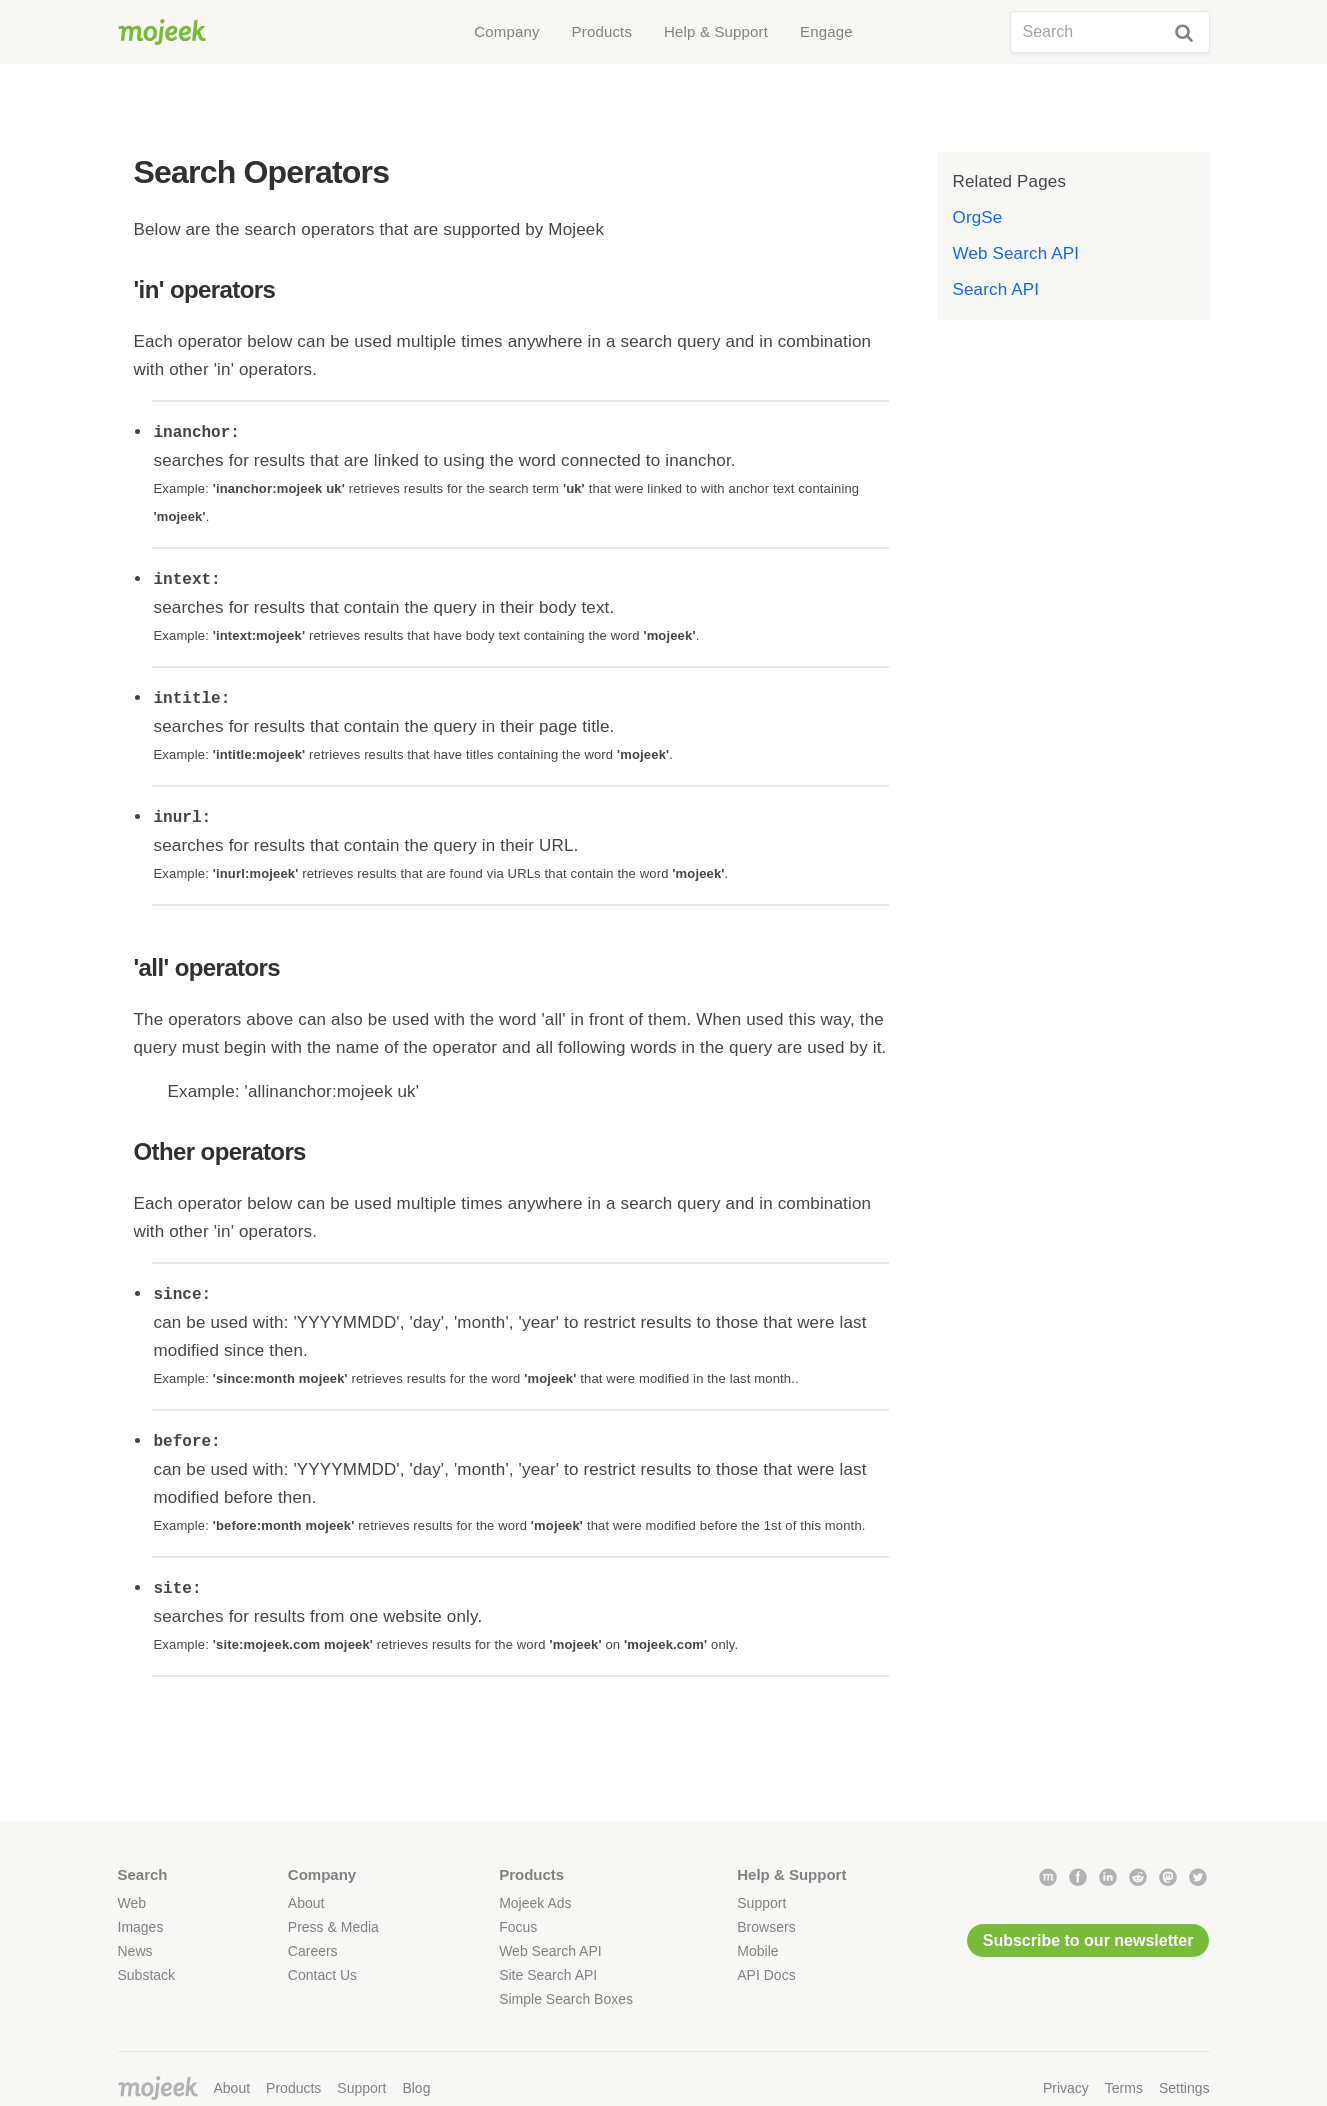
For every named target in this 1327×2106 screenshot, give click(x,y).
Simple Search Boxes (566, 1999)
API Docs (766, 1975)
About (306, 1903)
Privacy (1066, 2088)
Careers (313, 1951)
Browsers (766, 1927)
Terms (1124, 2088)
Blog (416, 2088)
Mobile (757, 1951)
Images (141, 1927)
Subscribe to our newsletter (1088, 1940)
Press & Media (333, 1927)
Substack (147, 1975)
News (135, 1951)
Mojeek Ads (535, 1903)
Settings (1184, 2088)
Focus (518, 1927)
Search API (996, 289)
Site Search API (548, 1975)
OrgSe (978, 217)
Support (761, 1903)
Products (293, 2088)
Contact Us (322, 1975)
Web (132, 1903)
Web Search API (1016, 253)
